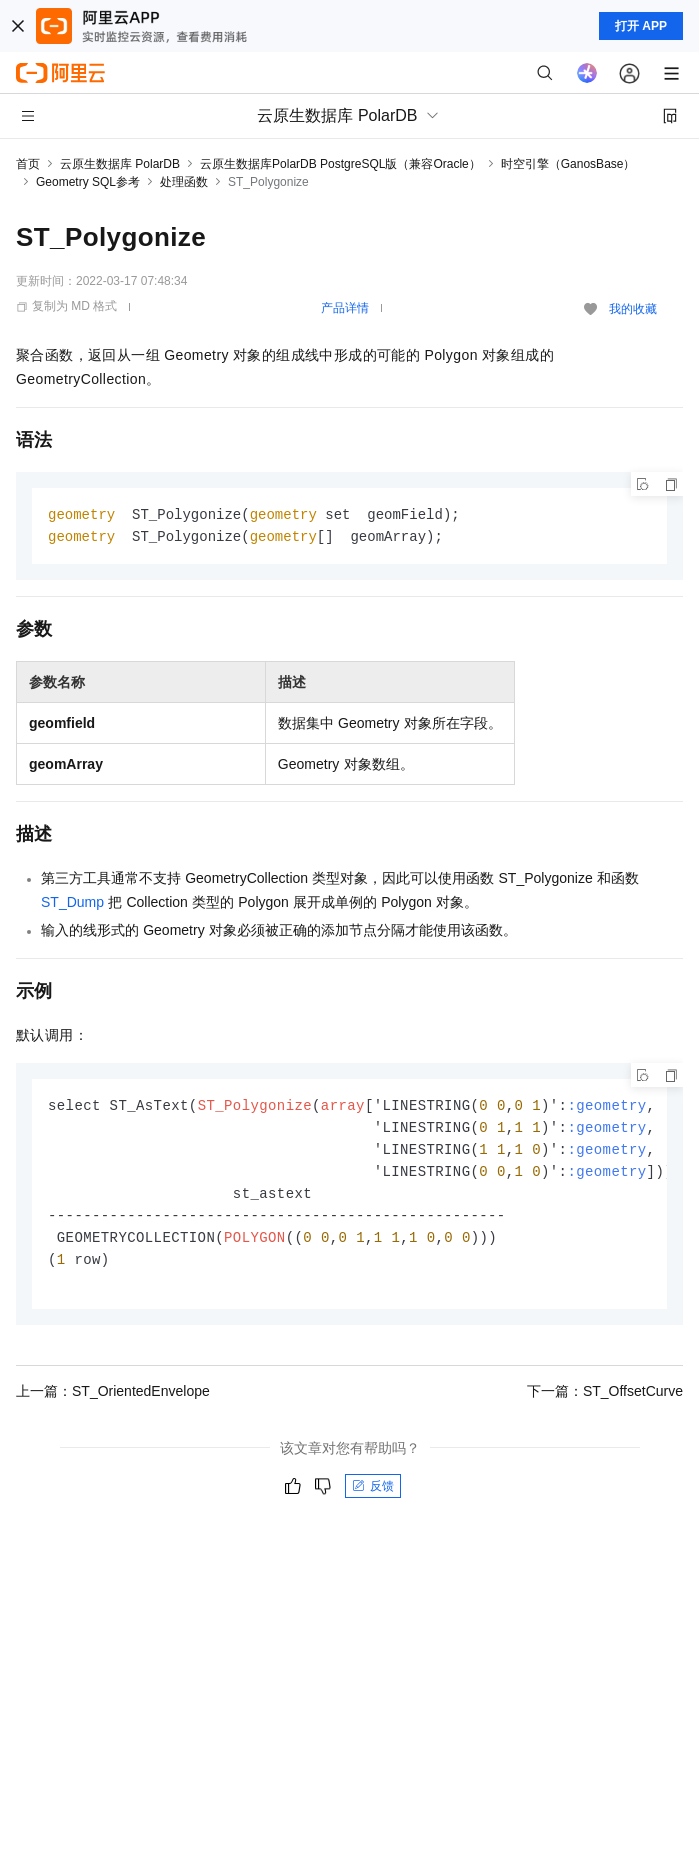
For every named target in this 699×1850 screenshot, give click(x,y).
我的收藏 (633, 309)
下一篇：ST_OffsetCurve (605, 1402)
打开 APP (641, 26)
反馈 (373, 1497)
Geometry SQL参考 (88, 182)
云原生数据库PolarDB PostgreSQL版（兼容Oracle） (340, 164)
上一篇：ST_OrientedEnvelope (113, 1402)
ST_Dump (72, 904)
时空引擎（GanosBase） (568, 164)
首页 (28, 164)
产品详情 (345, 308)
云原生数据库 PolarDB (120, 164)
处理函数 (184, 182)
